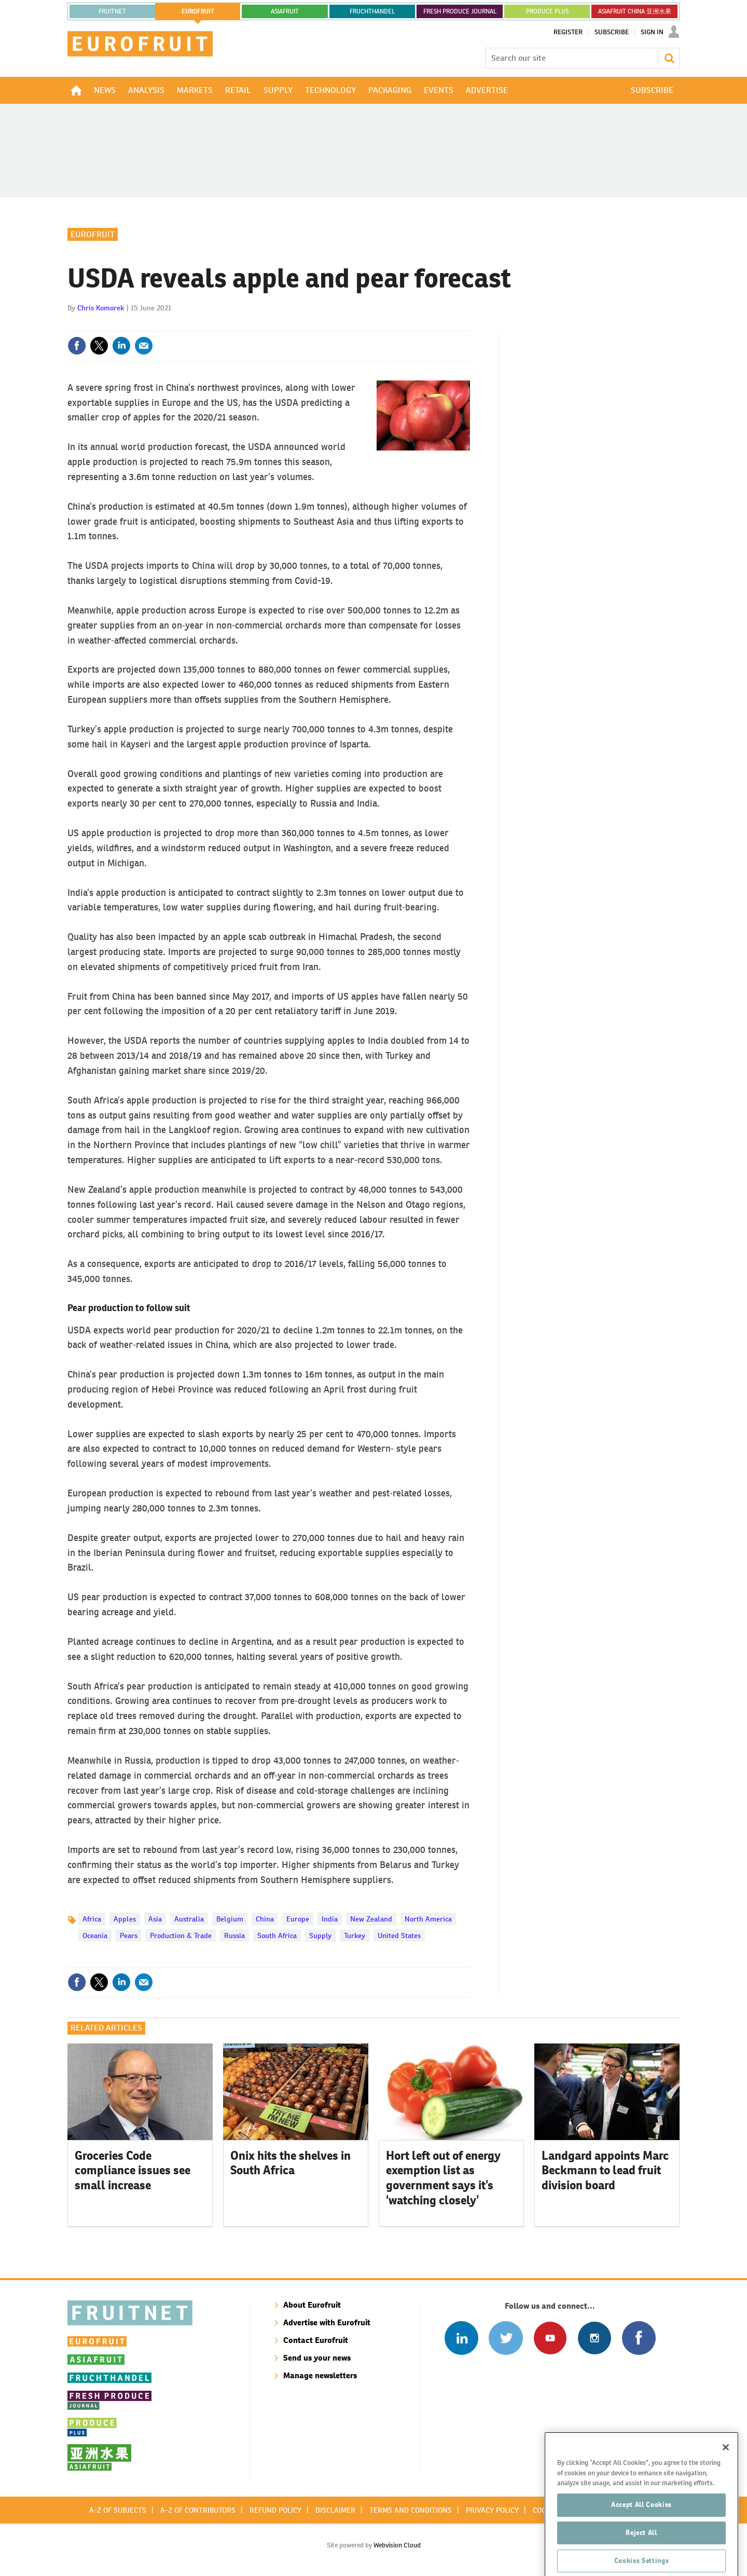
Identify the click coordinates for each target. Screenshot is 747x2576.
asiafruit (285, 11)
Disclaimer (335, 2510)
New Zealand (371, 1919)
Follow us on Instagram (594, 2338)
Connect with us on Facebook (639, 2338)
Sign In (652, 32)
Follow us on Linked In (461, 2338)
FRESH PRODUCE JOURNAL (459, 11)
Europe (297, 1919)
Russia (234, 1935)
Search (669, 58)
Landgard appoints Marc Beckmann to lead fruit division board (605, 2170)
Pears (128, 1935)
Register (568, 32)
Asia (155, 1919)
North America (428, 1919)
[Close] (725, 2472)
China (265, 1919)
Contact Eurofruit (315, 2340)
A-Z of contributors (198, 2510)
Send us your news (317, 2357)
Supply (320, 1935)
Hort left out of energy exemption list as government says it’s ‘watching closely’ (443, 2178)
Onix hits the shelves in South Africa (290, 2163)
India (330, 1919)
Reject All (641, 2557)
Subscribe (611, 32)
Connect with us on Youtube (550, 2338)
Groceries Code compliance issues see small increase (132, 2170)
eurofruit (198, 11)
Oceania (94, 1935)
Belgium (229, 1919)
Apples (125, 1919)
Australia (189, 1919)
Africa (91, 1919)
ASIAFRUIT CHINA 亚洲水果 (634, 11)
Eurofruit (93, 234)
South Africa (277, 1935)
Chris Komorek (100, 307)
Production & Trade (181, 1935)
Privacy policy (492, 2510)
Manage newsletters (320, 2375)
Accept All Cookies (641, 2529)
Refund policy (275, 2510)
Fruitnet (112, 11)
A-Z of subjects (117, 2510)
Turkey (354, 1935)
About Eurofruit (312, 2304)
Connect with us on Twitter (505, 2338)
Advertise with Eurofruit (326, 2322)
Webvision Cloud (397, 2545)
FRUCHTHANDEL (372, 11)
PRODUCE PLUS (547, 11)
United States (399, 1935)
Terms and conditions (410, 2510)
